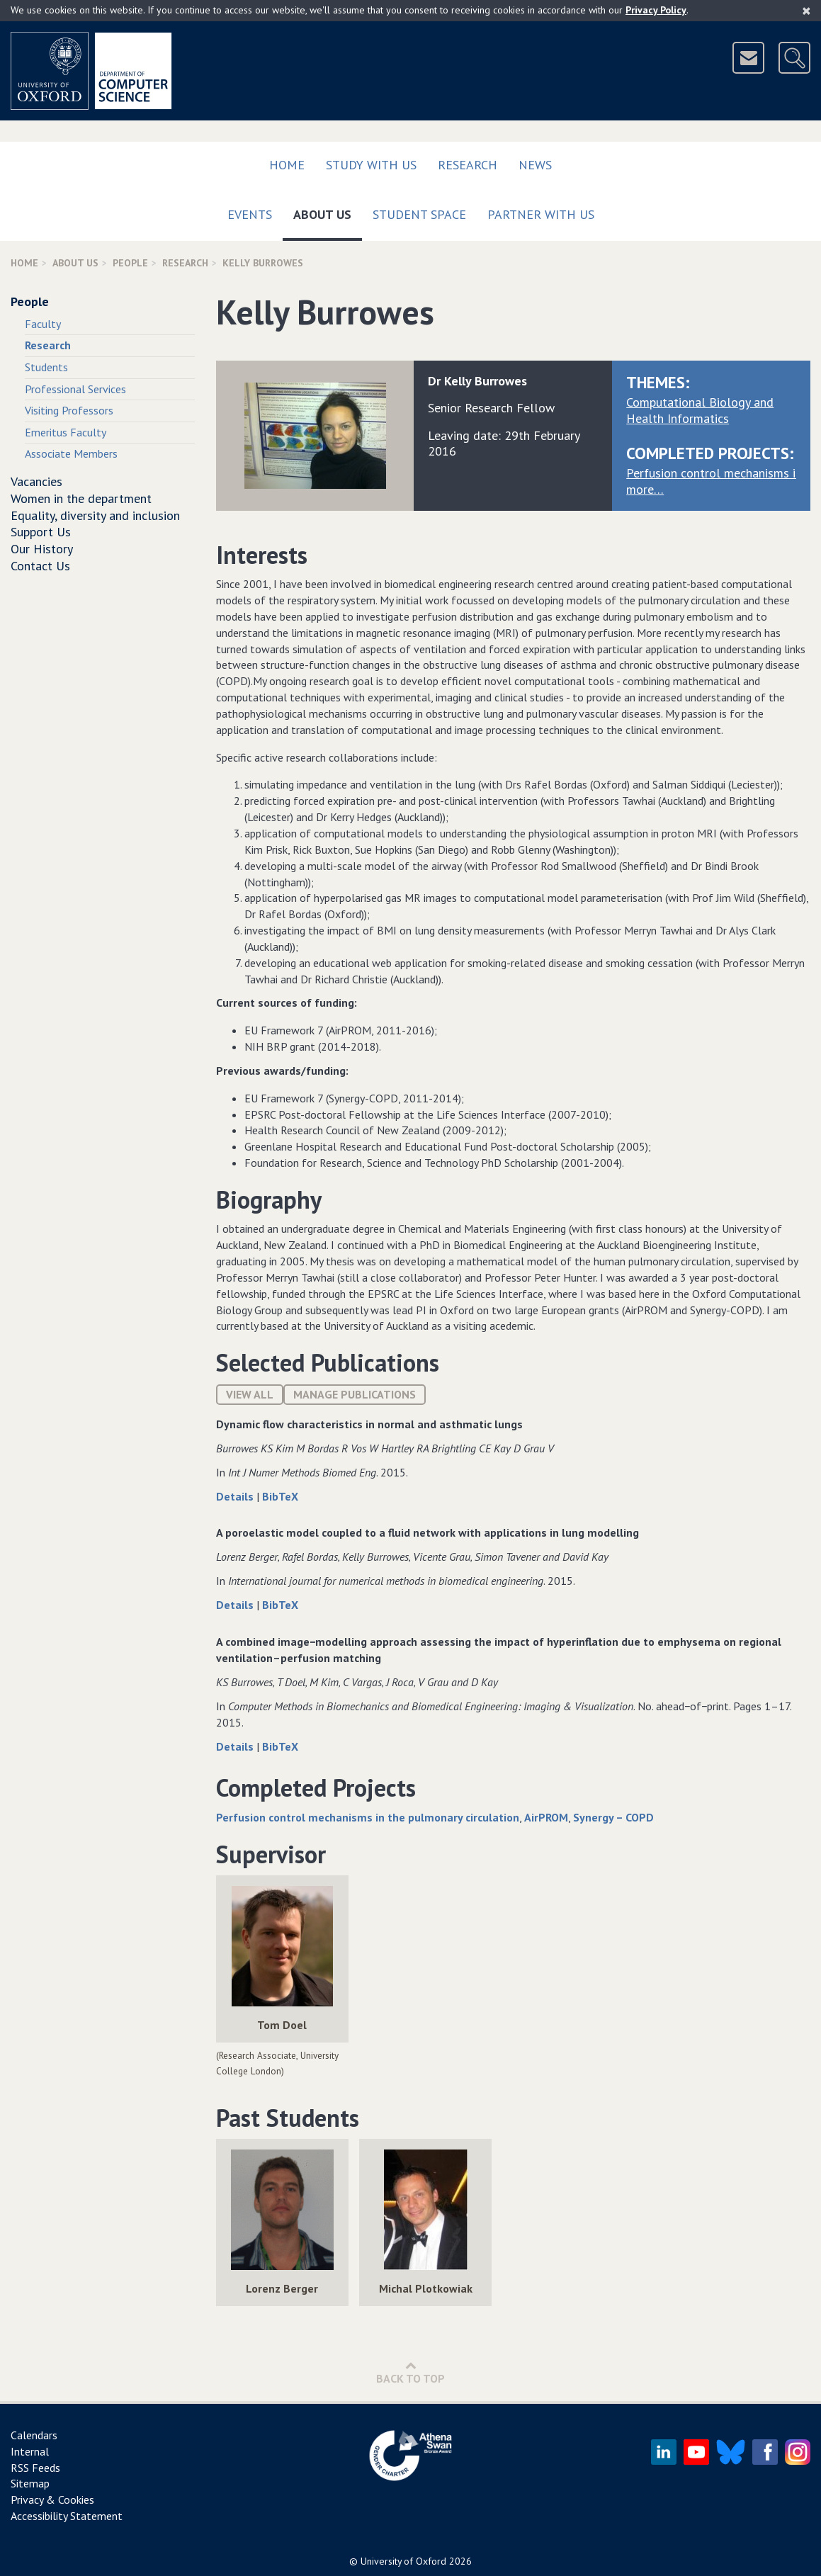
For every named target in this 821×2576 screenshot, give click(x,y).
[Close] (806, 10)
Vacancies (36, 481)
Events (249, 214)
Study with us (371, 165)
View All (249, 1394)
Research (467, 165)
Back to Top (410, 2372)
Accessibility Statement (67, 2516)
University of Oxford (403, 2561)
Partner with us (540, 214)
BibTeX (280, 1496)
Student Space (419, 214)
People (130, 262)
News (535, 165)
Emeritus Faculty (65, 432)
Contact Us (40, 566)
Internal (30, 2451)
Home (287, 165)
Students (46, 367)
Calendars (34, 2435)
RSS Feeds (35, 2468)
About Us (327, 211)
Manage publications (354, 1394)
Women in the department (81, 498)
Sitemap (30, 2483)
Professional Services (75, 389)
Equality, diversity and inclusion (95, 515)
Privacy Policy (655, 10)
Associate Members (71, 453)
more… (645, 489)
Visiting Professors (69, 410)
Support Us (41, 532)
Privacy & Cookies (52, 2499)
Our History (42, 549)
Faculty (43, 324)
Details (236, 1496)
